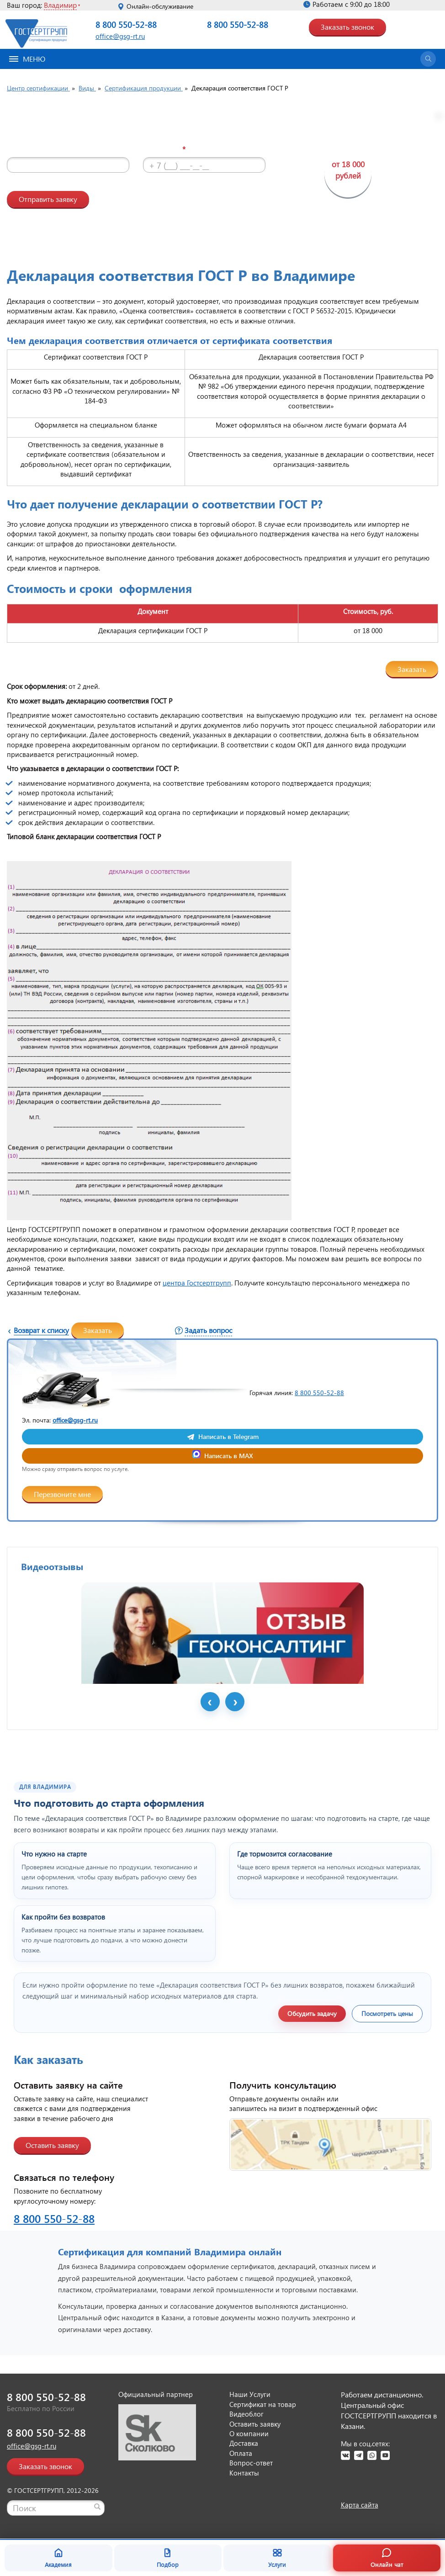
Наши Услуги (249, 2394)
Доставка (243, 2443)
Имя (21, 149)
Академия (58, 2557)
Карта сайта (359, 2504)
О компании (249, 2433)
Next (234, 1701)
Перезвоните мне (62, 1494)
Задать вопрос (208, 1330)
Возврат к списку (41, 1330)
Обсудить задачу (312, 2013)
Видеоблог (246, 2413)
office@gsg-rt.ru (120, 36)
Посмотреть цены (387, 2013)
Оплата (240, 2453)
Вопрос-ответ (251, 2462)
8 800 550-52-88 (126, 24)
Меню (27, 58)
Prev (210, 1701)
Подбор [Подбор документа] (168, 2557)
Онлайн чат (387, 2557)
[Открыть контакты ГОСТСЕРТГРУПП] (330, 2144)
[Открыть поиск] (428, 59)
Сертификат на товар (262, 2404)
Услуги (277, 2557)
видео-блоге (192, 196)
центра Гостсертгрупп (197, 1282)
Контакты (244, 2472)
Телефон (167, 149)
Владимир (60, 5)
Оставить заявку (52, 2145)
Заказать (411, 669)
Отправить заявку (48, 199)
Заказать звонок (347, 27)
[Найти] (97, 2506)
